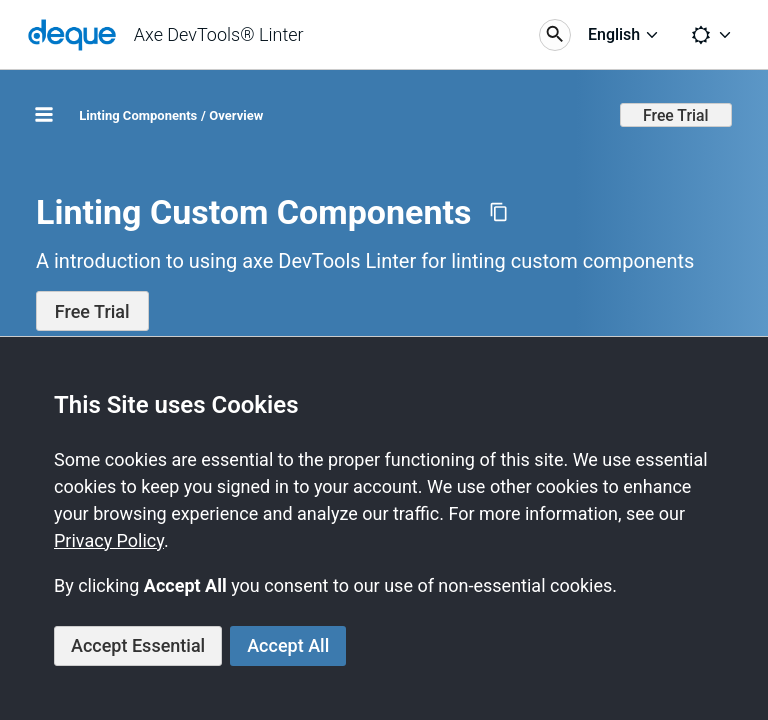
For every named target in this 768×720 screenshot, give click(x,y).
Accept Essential (138, 645)
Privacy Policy (109, 540)
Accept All (288, 645)
